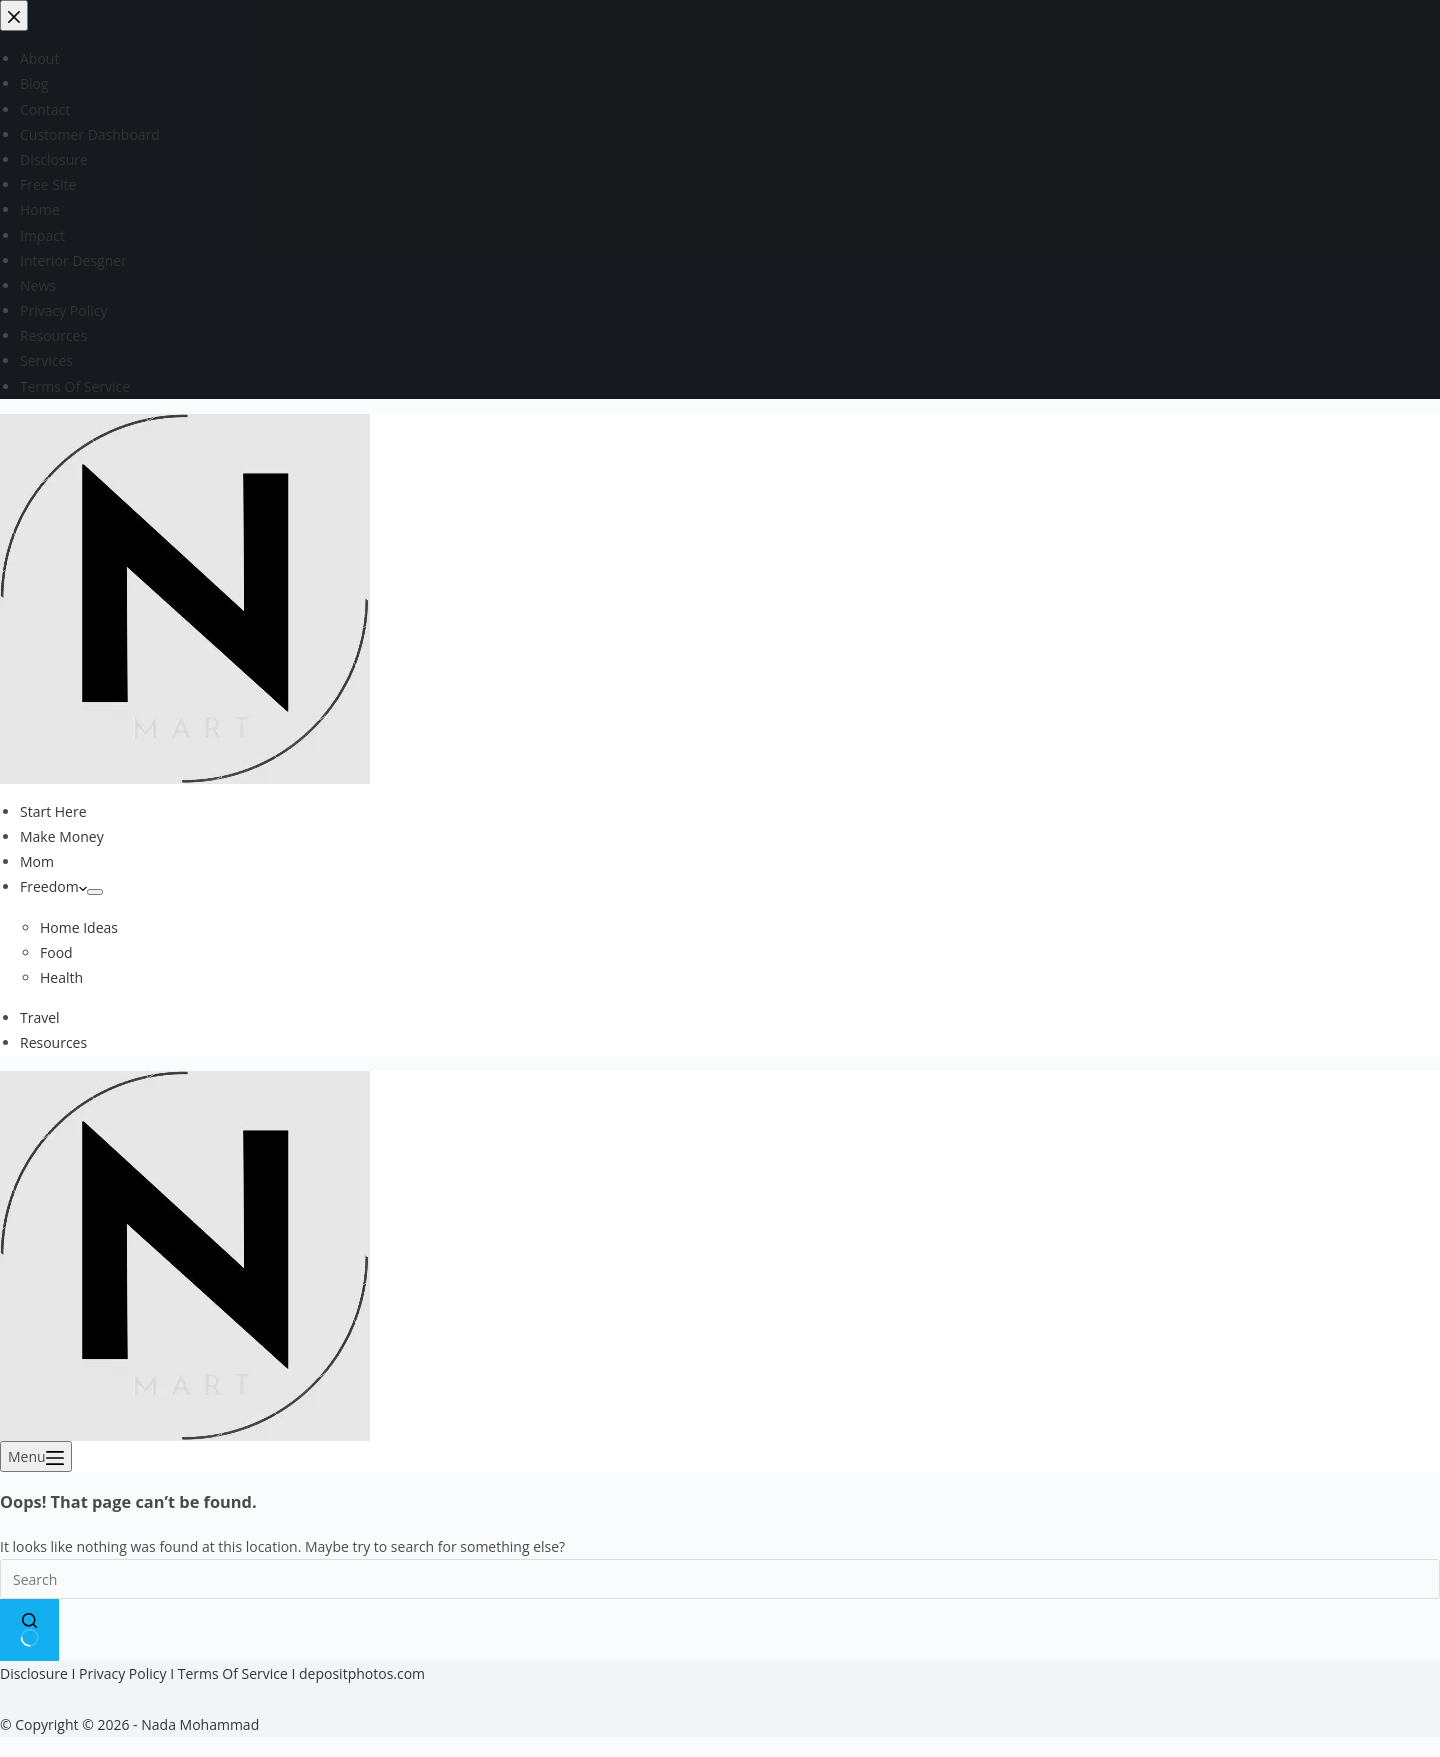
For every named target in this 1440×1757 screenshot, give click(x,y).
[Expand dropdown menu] (95, 892)
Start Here (53, 811)
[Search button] (29, 1630)
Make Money (62, 836)
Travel (40, 1017)
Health (61, 977)
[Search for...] (720, 1579)
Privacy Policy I (128, 1673)
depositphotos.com (362, 1673)
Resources (53, 1042)
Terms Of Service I (238, 1673)
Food (56, 952)
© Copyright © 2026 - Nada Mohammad (129, 1724)
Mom (37, 861)
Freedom (53, 886)
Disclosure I (39, 1673)
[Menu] (36, 1456)
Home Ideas (79, 927)
